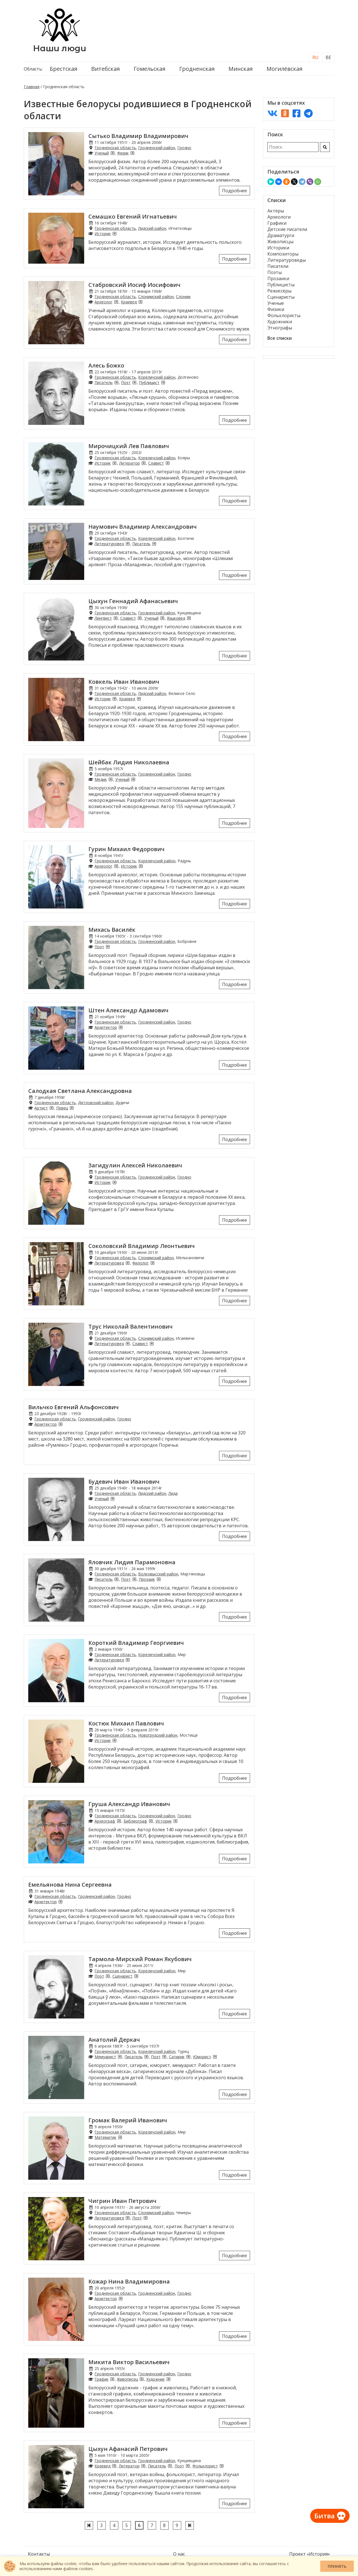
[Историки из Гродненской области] (114, 233)
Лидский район (152, 228)
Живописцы (280, 241)
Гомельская (149, 68)
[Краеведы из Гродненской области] (140, 302)
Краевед (129, 302)
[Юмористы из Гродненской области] (214, 2056)
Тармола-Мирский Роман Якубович (140, 1959)
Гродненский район (156, 147)
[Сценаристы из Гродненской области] (136, 1976)
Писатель (104, 382)
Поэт (126, 382)
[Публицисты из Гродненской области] (163, 382)
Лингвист (103, 618)
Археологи (279, 217)
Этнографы (279, 328)
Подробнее (234, 191)
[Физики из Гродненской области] (132, 153)
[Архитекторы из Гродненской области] (120, 1027)
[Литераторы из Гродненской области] (143, 463)
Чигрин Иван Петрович (122, 2201)
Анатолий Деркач (114, 2039)
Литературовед (109, 543)
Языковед (176, 618)
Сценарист (122, 1976)
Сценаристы (281, 297)
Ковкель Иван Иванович (123, 681)
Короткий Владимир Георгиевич (136, 1643)
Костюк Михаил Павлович (126, 1723)
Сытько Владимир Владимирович (138, 136)
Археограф (105, 1821)
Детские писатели (287, 229)
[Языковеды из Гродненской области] (188, 618)
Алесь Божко (106, 365)
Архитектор (106, 1027)
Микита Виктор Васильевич (128, 2362)
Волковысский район (158, 1574)
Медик (101, 779)
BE (328, 57)
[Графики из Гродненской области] (112, 2379)
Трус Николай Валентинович (130, 1326)
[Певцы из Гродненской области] (71, 1108)
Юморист (202, 2056)
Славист (156, 463)
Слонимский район (156, 296)
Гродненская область (115, 147)
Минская (241, 68)
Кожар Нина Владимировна (129, 2281)
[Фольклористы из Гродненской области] (221, 2466)
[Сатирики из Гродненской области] (188, 2056)
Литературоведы (286, 260)
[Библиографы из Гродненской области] (150, 1821)
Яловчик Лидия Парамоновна (131, 1562)
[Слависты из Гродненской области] (167, 463)
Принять (337, 2566)
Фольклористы (283, 315)
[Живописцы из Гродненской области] (141, 2379)
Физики (275, 309)
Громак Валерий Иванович (127, 2120)
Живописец (127, 2379)
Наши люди (59, 48)
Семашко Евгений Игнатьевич (132, 216)
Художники (279, 322)
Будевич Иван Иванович (123, 1481)
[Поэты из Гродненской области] (134, 382)
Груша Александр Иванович (129, 1804)
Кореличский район (156, 377)
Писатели (277, 266)
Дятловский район (95, 1102)
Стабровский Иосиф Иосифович (134, 285)
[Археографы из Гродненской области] (118, 1821)
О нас (179, 2554)
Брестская (63, 68)
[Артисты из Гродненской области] (51, 1108)
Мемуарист (105, 2056)
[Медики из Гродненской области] (110, 779)
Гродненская (197, 68)
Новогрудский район (157, 1735)
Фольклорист (205, 2466)
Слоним (183, 296)
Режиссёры (279, 291)
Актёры (275, 211)
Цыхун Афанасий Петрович (128, 2449)
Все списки (279, 338)
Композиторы (282, 254)
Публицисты (281, 285)
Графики (276, 223)
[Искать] (325, 147)
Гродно (184, 147)
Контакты (39, 2554)
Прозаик (147, 1579)
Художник (155, 2379)
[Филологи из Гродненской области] (152, 1263)
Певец (62, 1108)
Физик (123, 153)
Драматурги (280, 235)
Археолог (103, 302)
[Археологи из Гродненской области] (116, 302)
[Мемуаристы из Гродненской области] (119, 2056)
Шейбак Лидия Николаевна (128, 762)
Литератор (129, 463)
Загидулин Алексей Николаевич (135, 1165)
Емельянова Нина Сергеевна (70, 1884)
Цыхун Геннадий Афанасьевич (133, 601)
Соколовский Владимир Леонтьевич (141, 1246)
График (102, 2379)
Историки (278, 248)
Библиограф (135, 1821)
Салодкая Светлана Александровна (80, 1091)
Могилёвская (284, 68)
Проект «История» (309, 2554)
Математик (105, 2137)
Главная (31, 86)
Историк (103, 233)
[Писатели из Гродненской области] (116, 382)
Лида (173, 1493)
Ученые (275, 303)
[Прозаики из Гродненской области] (158, 1579)
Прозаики (278, 278)
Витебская (105, 68)
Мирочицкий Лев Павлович (128, 446)
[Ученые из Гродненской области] (112, 153)
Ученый (102, 153)
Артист (41, 1108)
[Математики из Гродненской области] (120, 2137)
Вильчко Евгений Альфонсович (73, 1407)
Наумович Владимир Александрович (142, 526)
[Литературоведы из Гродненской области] (127, 543)
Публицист (149, 382)
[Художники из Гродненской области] (168, 2379)
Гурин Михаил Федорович (126, 849)
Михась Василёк (111, 929)
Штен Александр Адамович (128, 1010)
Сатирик (177, 2056)
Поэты (274, 272)
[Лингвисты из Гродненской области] (115, 618)
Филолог (140, 1263)
